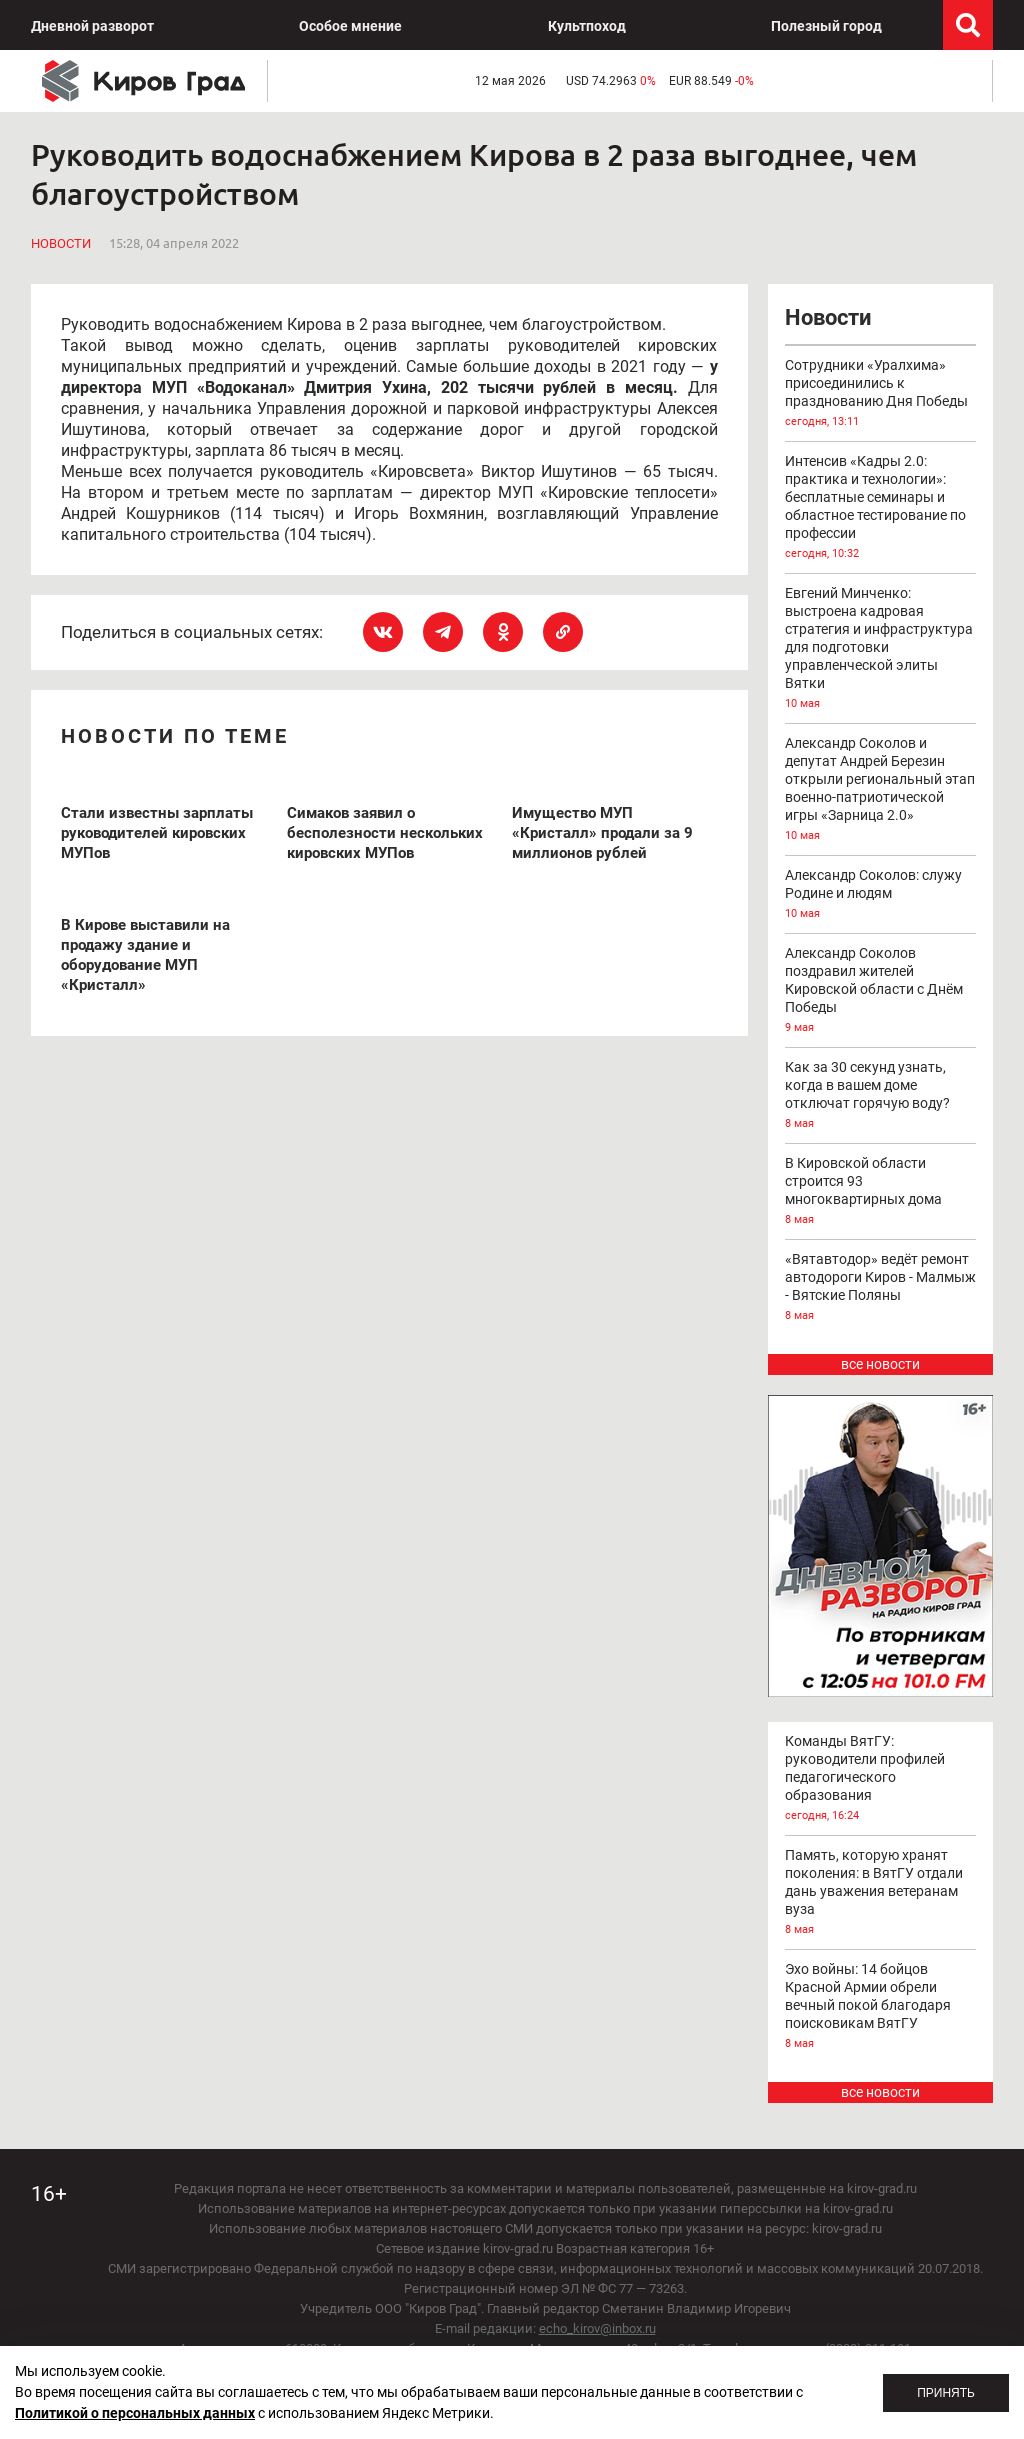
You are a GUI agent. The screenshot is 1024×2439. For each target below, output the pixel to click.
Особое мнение (350, 26)
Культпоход (587, 26)
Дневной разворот (92, 26)
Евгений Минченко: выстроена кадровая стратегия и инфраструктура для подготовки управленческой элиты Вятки (881, 649)
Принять (946, 2393)
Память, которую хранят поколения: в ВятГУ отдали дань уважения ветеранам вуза (881, 1893)
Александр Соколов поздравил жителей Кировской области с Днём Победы (881, 991)
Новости (61, 243)
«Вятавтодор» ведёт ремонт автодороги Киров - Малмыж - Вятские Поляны (881, 1288)
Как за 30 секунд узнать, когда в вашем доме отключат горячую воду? (881, 1096)
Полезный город (826, 26)
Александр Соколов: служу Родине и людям (881, 895)
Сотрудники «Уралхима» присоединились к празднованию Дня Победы (881, 394)
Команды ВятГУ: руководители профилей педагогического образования (881, 1779)
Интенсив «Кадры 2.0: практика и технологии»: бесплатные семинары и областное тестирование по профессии (881, 508)
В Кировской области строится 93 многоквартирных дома (881, 1192)
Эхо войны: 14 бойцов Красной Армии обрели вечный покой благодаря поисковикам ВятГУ (881, 2007)
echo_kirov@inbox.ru (597, 2328)
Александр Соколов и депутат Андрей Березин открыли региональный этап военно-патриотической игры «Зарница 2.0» (881, 790)
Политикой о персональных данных (135, 2413)
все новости (880, 1364)
